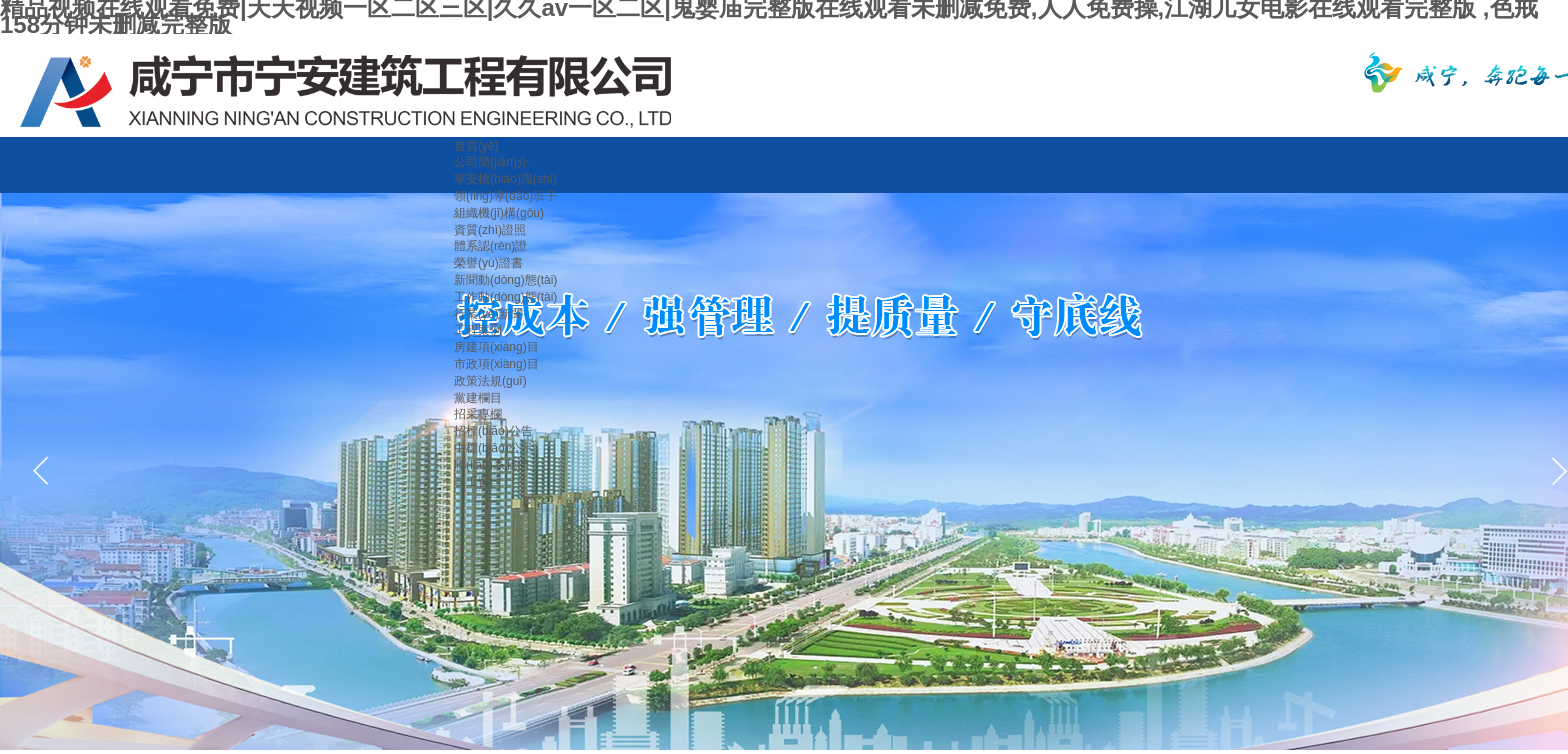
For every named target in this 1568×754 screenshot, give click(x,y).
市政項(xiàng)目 (496, 364)
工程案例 (478, 330)
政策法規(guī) (490, 381)
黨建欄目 (478, 398)
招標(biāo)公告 (493, 431)
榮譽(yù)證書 (488, 263)
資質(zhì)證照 (490, 230)
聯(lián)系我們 (491, 465)
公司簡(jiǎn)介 (491, 162)
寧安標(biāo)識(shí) (505, 179)
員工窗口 (478, 482)
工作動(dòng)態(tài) (505, 297)
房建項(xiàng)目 (496, 347)
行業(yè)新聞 (488, 314)
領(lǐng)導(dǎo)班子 (505, 196)
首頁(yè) (476, 146)
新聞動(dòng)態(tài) (505, 280)
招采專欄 (478, 414)
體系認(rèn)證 (490, 246)
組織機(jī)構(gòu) (499, 213)
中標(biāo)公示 (493, 448)
